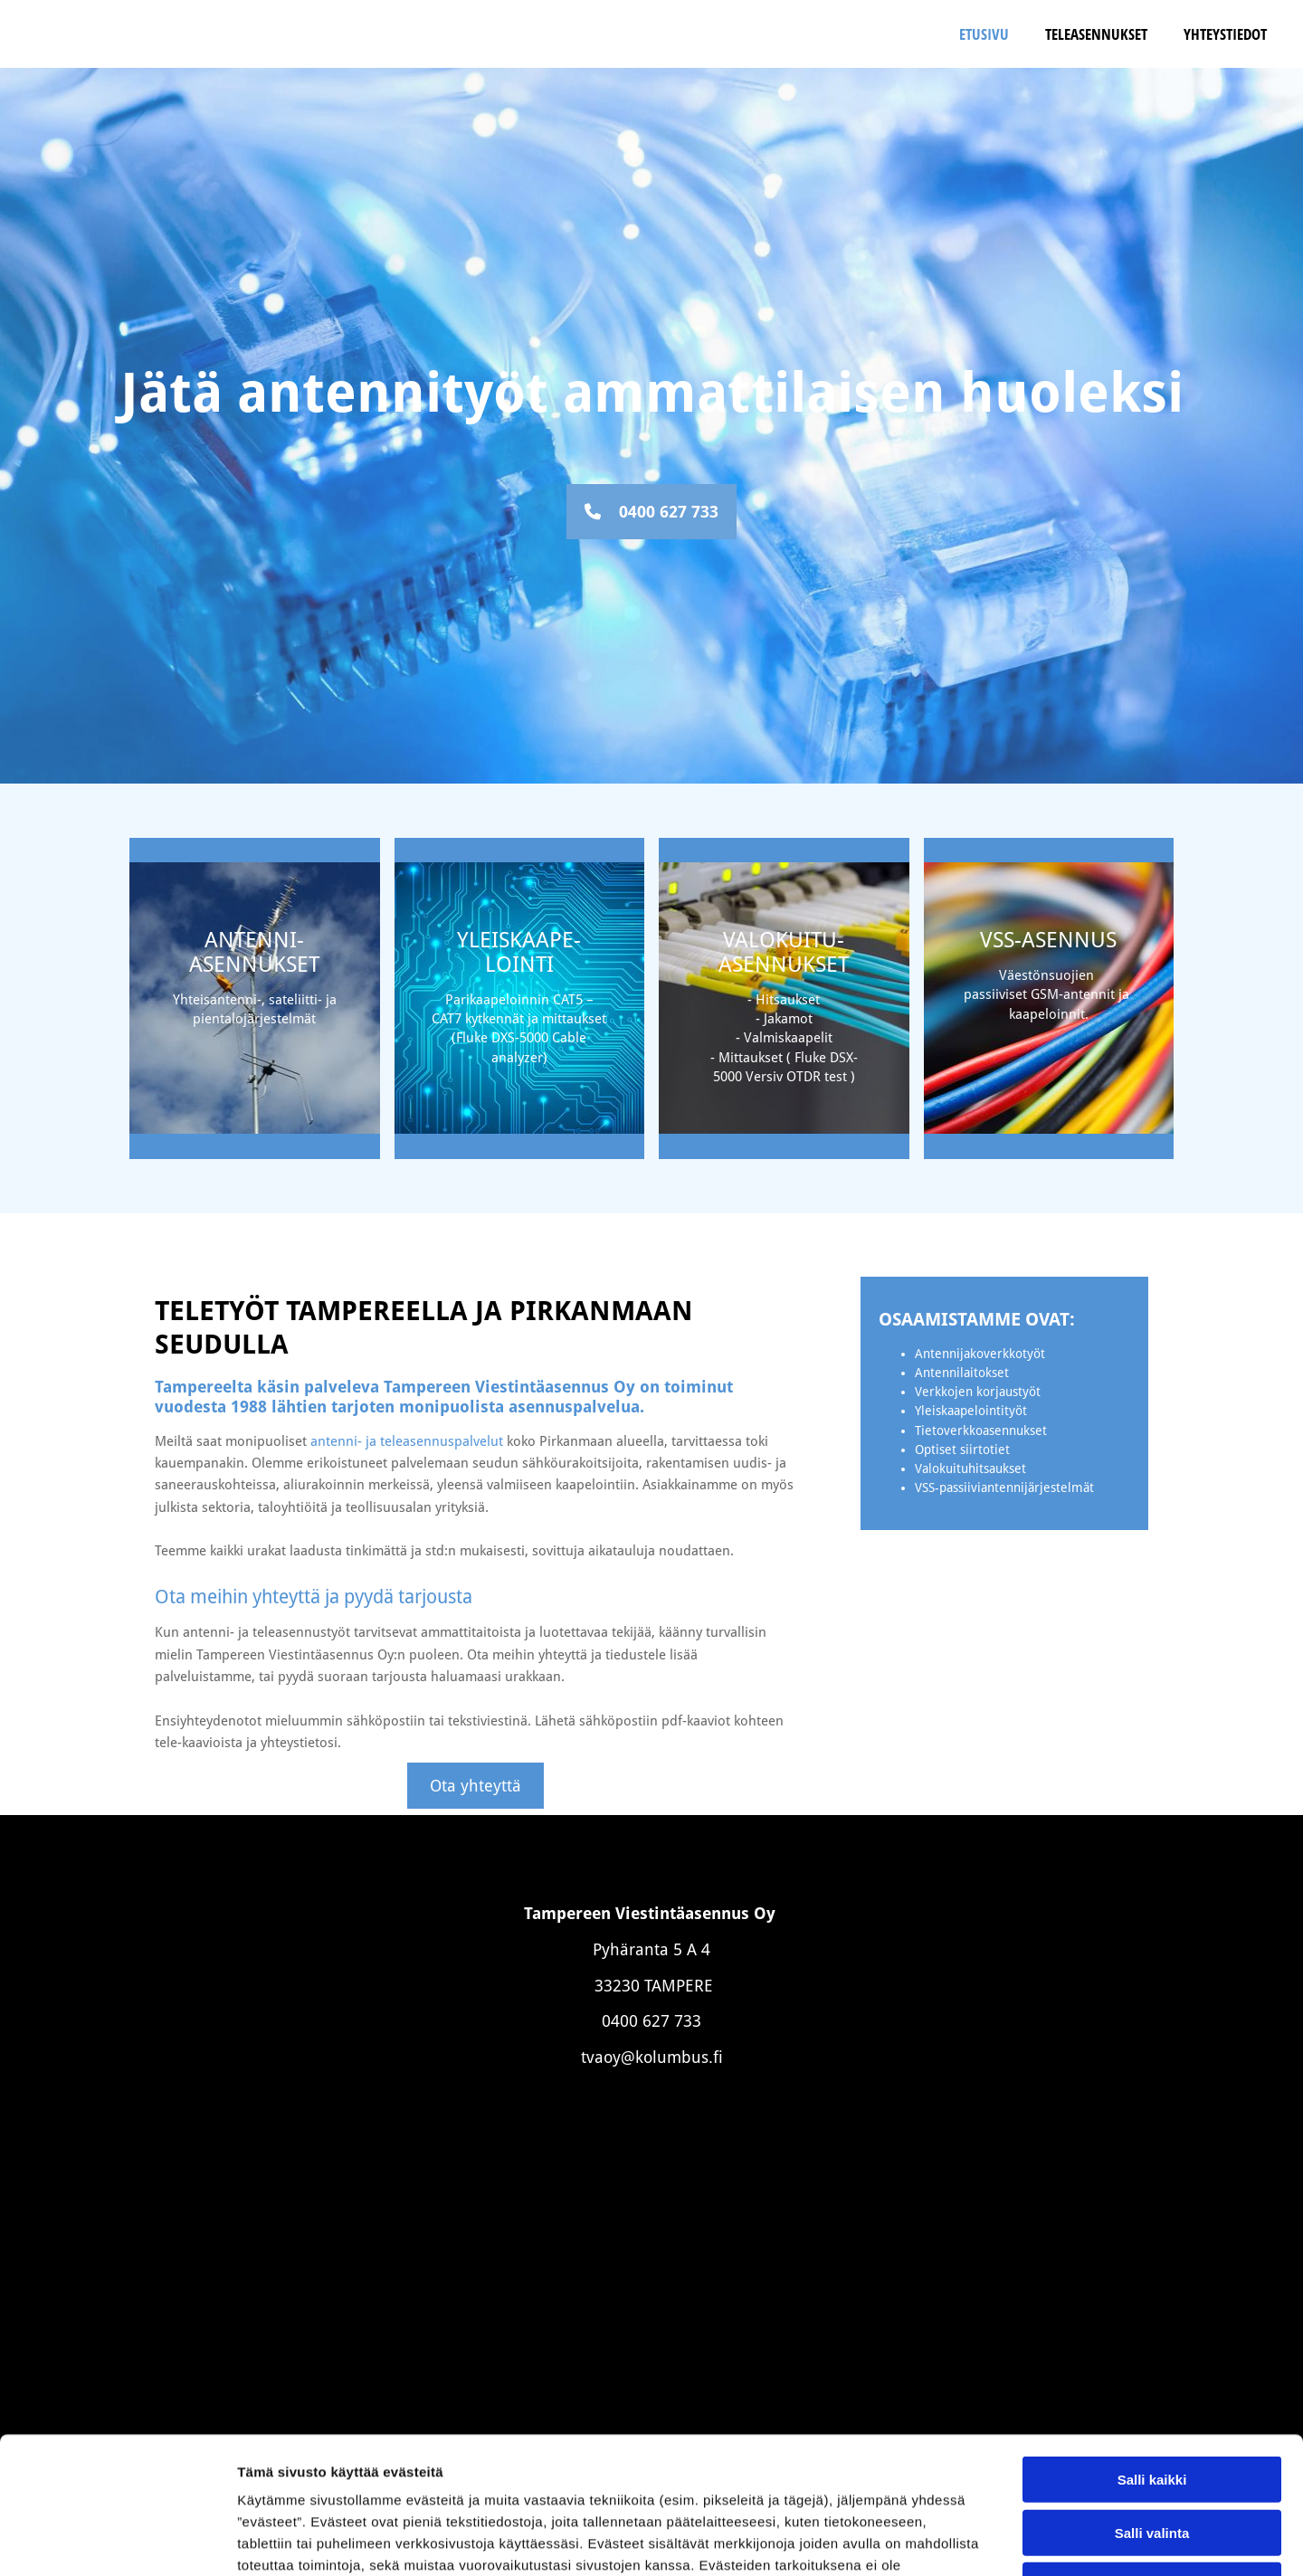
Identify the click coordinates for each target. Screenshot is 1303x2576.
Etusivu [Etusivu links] (984, 34)
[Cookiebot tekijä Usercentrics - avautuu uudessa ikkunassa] (117, 2540)
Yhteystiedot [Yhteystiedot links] (1225, 34)
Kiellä (1152, 2443)
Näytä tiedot (967, 2540)
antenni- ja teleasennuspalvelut (406, 1441)
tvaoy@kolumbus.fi (652, 2057)
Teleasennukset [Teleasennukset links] (1096, 34)
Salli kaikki (1152, 2337)
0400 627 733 (651, 2020)
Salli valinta (1152, 2391)
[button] (651, 511)
